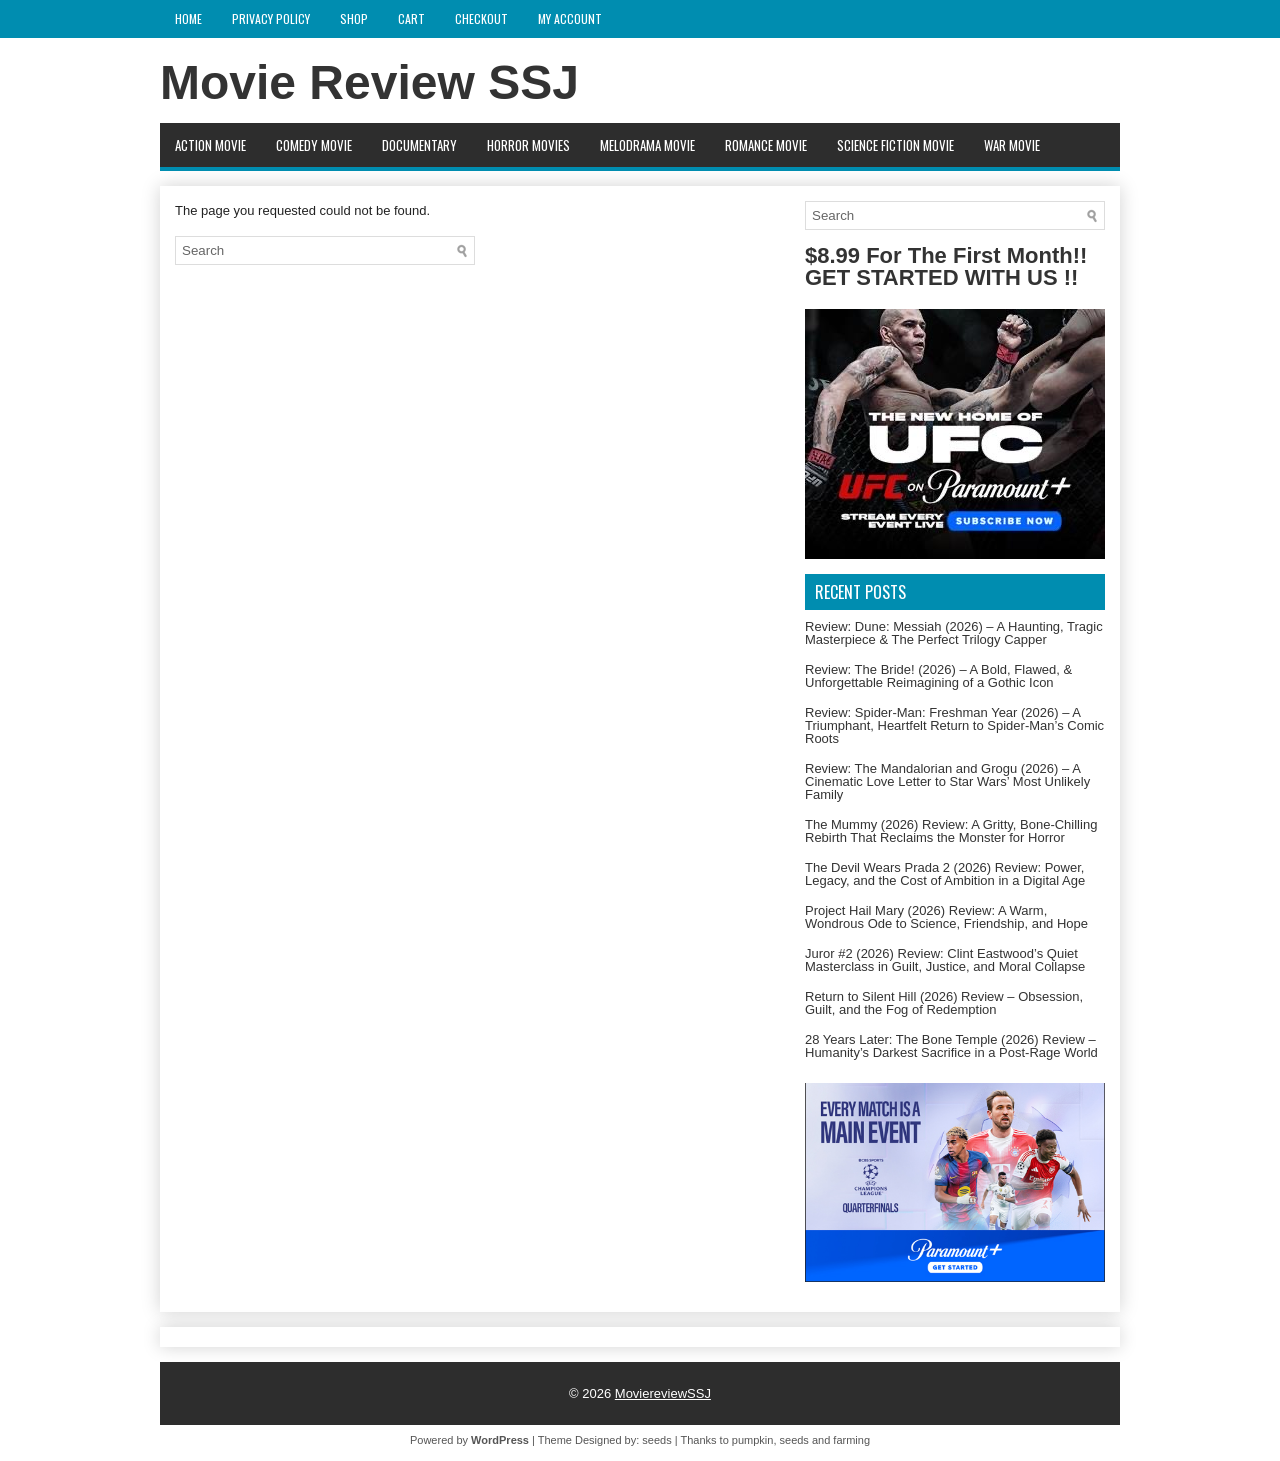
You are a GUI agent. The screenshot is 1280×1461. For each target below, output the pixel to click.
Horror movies (528, 145)
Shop (354, 18)
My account (570, 18)
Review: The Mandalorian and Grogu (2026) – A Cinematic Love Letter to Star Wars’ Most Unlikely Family (947, 781)
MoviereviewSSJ (663, 1393)
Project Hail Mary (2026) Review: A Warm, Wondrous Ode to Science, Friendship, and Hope (946, 917)
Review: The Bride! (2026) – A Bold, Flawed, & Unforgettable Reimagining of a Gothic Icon (938, 676)
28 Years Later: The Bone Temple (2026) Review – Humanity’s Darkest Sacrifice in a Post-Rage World (951, 1046)
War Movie (1012, 145)
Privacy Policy (271, 18)
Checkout (481, 18)
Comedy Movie (314, 145)
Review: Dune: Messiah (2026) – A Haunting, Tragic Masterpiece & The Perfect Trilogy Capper (954, 633)
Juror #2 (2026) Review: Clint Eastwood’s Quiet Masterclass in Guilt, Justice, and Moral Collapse (945, 960)
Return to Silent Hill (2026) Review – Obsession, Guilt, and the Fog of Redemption (944, 1003)
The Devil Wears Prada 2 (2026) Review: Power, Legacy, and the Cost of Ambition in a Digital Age (945, 874)
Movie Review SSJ (369, 82)
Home (188, 18)
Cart (411, 18)
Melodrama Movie (647, 145)
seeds (656, 1440)
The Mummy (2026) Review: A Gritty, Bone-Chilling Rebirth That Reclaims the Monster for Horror (951, 831)
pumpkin (753, 1440)
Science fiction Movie (895, 145)
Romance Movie (766, 145)
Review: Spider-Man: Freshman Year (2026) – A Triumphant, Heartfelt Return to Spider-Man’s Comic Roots (954, 725)
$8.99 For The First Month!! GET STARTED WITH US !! (946, 266)
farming (851, 1440)
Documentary (419, 145)
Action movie (210, 145)
